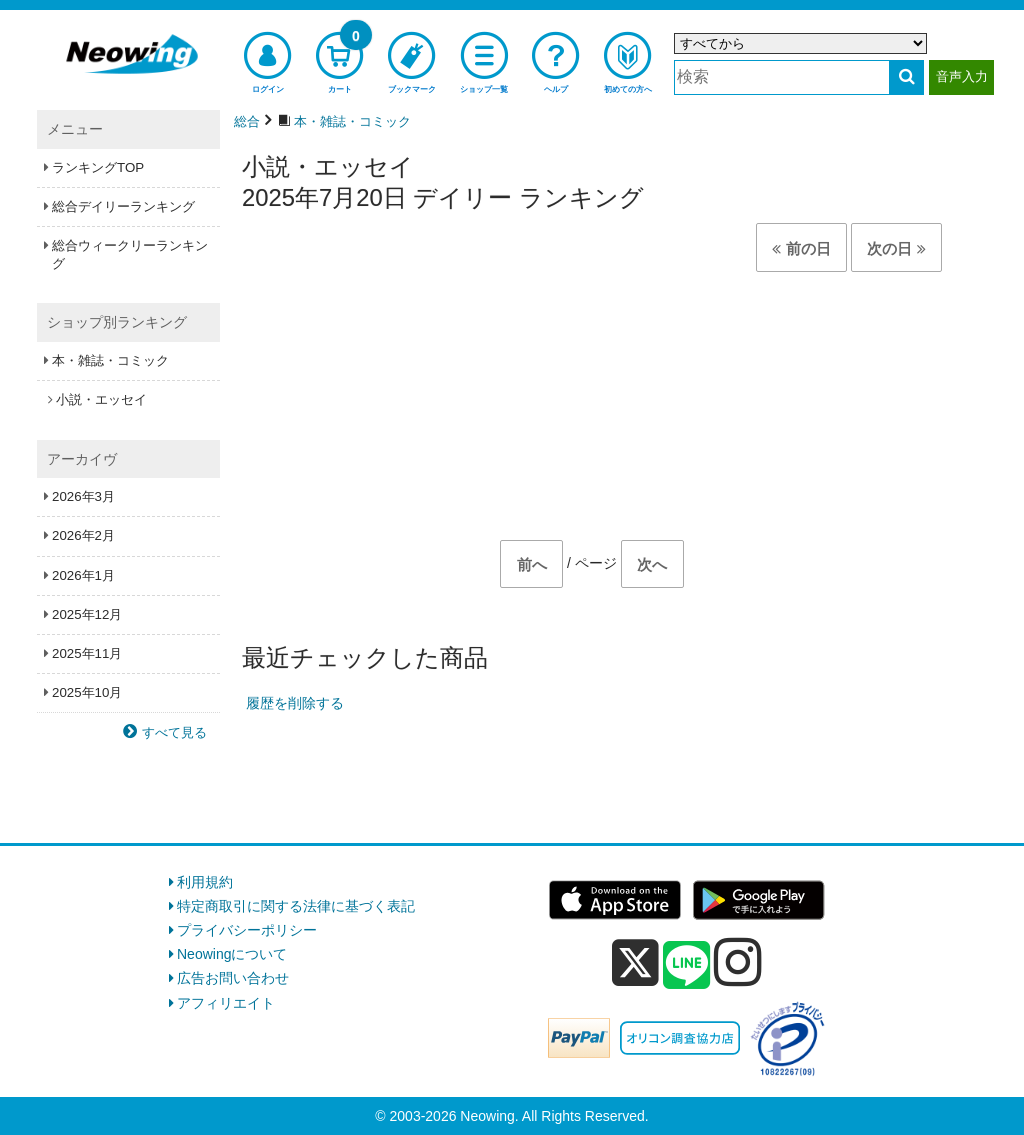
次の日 (896, 248)
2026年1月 (83, 575)
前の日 (801, 248)
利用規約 (205, 882)
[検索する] (906, 77)
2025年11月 (87, 653)
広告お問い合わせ (233, 978)
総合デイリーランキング (123, 206)
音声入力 (962, 76)
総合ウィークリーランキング (130, 254)
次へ (652, 564)
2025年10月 (87, 692)
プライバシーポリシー (247, 930)
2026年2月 (83, 535)
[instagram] (738, 962)
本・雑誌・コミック (110, 360)
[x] (635, 963)
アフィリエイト (226, 1003)
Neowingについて (232, 954)
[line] (687, 966)
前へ (532, 564)
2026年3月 (83, 496)
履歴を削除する (295, 703)
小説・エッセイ (101, 399)
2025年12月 (87, 614)
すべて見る (174, 732)
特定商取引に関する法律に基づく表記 (296, 906)
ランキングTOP (98, 167)
